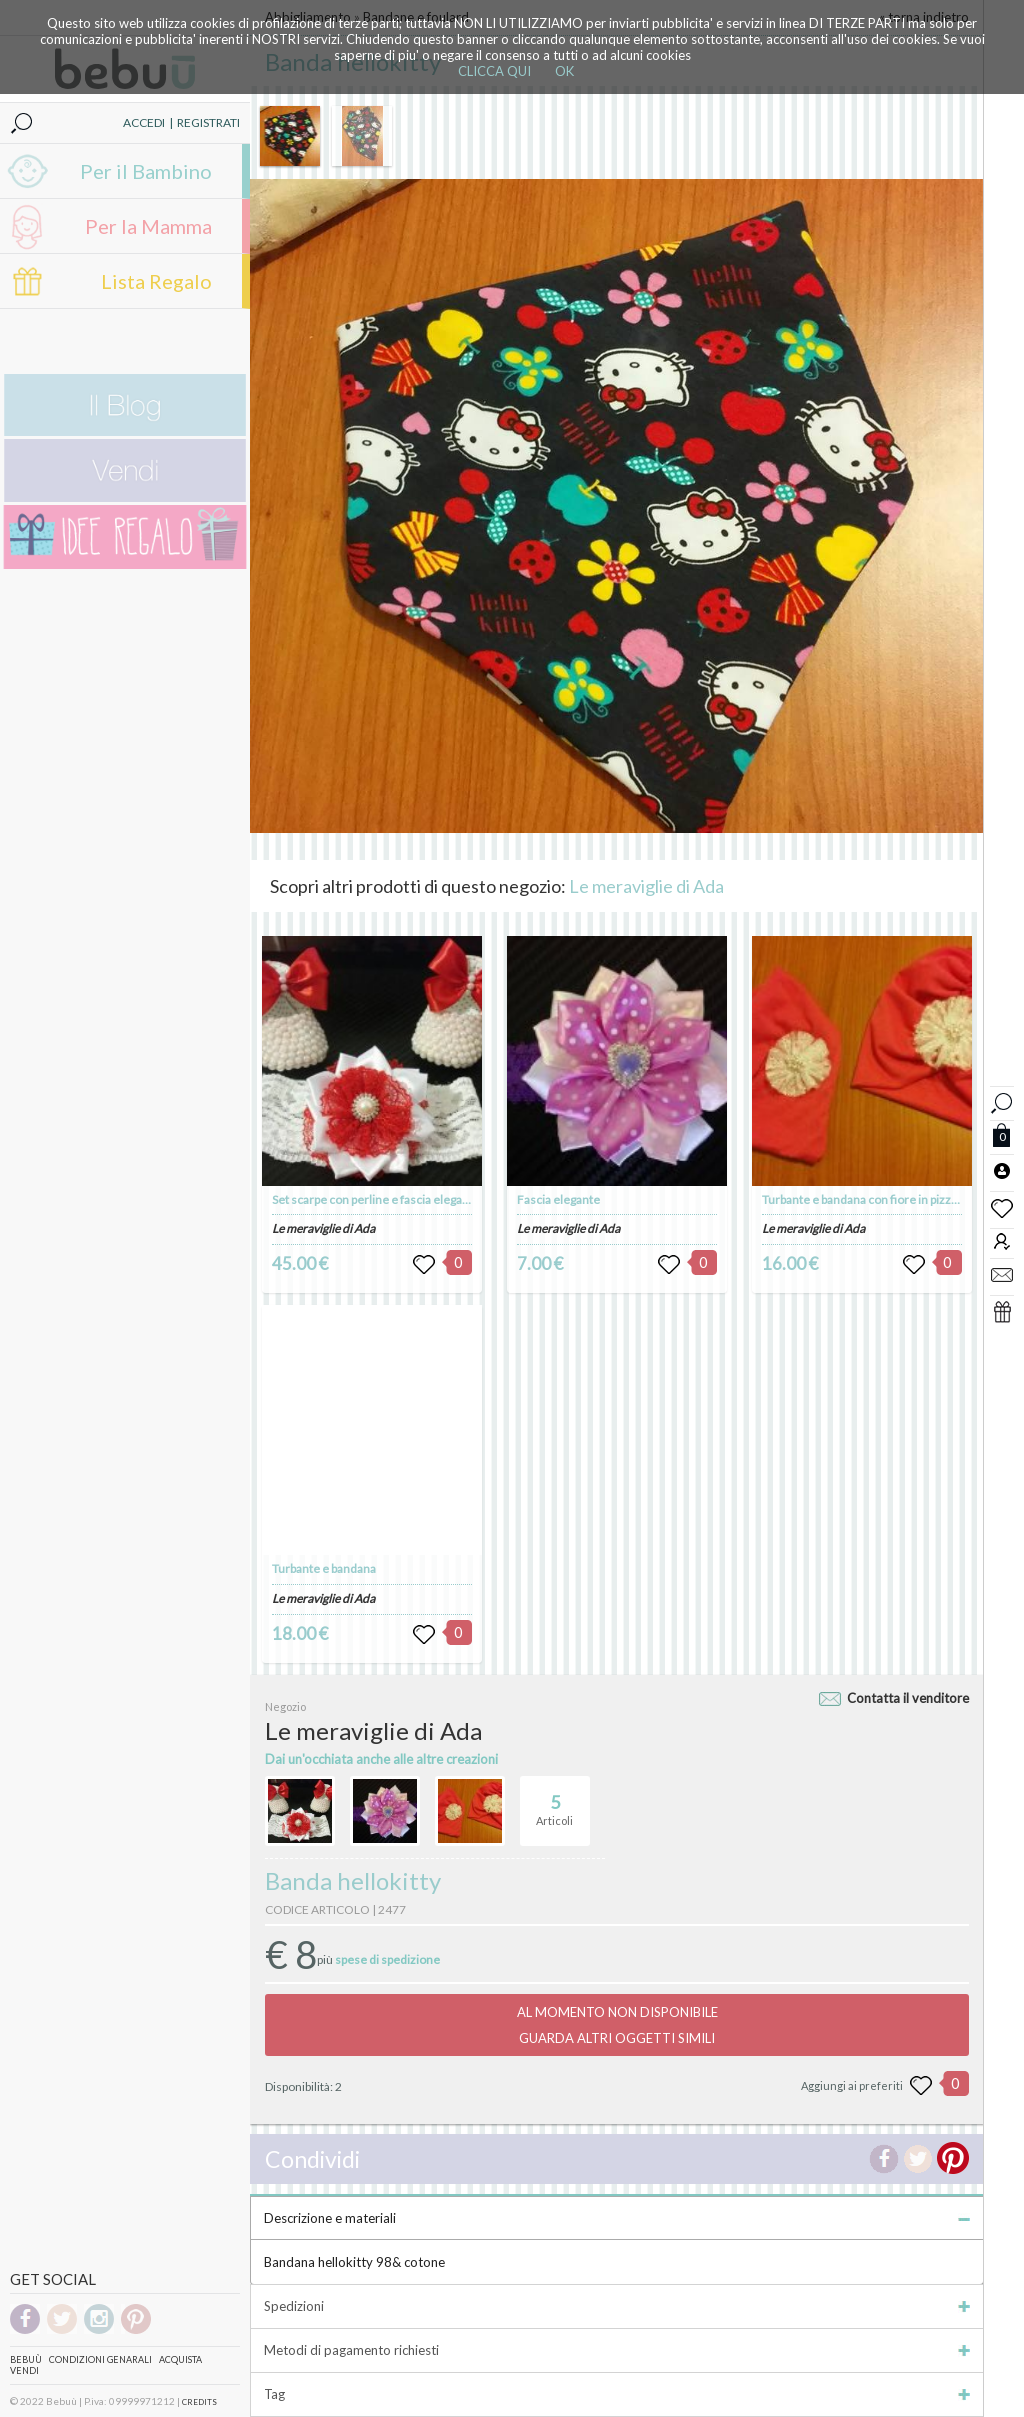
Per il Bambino (146, 171)
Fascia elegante (558, 1199)
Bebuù (26, 2359)
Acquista (180, 2359)
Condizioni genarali (100, 2359)
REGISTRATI (208, 122)
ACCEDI (144, 122)
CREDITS (199, 2402)
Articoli (554, 1802)
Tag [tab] (617, 2394)
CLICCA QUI (494, 71)
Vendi (24, 2370)
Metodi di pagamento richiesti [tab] (617, 2350)
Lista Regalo (156, 281)
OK (564, 71)
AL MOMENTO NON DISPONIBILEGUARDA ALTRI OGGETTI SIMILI (617, 2025)
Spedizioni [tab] (617, 2306)
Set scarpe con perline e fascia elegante (376, 1199)
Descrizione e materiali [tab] (617, 2218)
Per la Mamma (148, 226)
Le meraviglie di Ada (646, 886)
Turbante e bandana (324, 1568)
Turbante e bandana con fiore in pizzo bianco (878, 1199)
